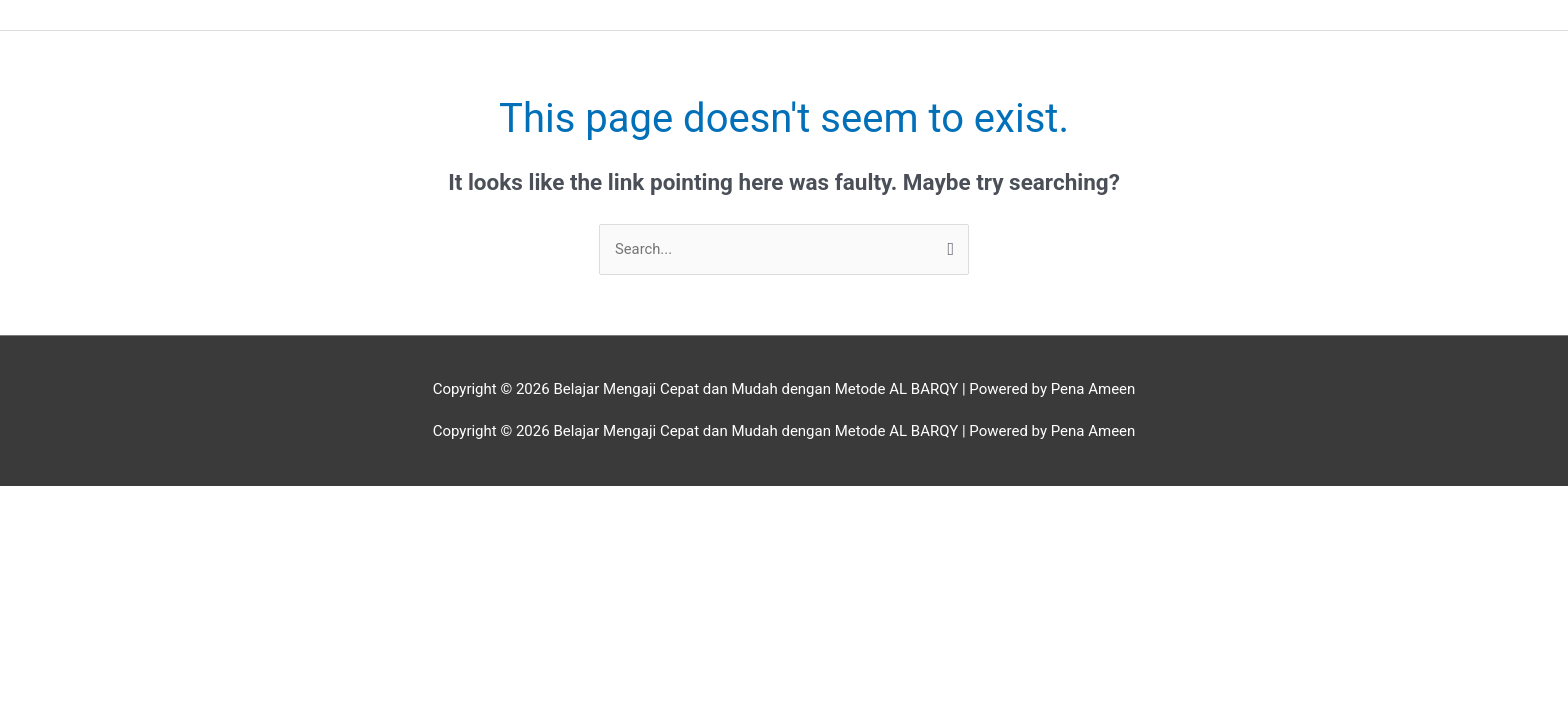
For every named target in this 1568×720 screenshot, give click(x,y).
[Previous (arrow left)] (40, 531)
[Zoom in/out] (40, 504)
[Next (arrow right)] (124, 531)
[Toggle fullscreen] (124, 504)
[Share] (207, 504)
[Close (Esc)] (291, 504)
